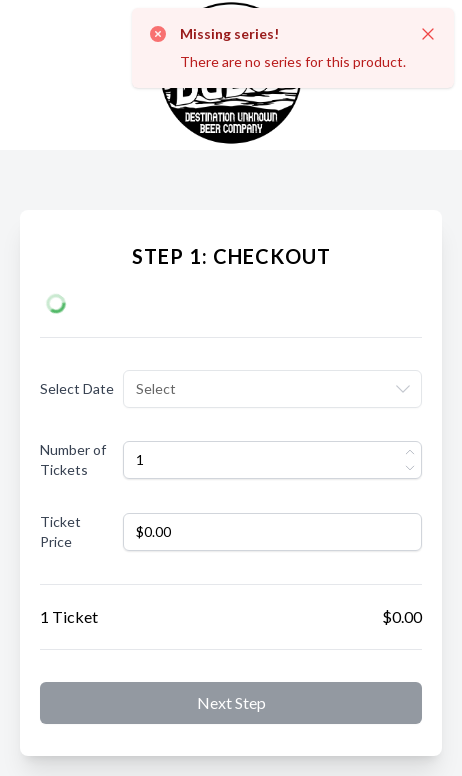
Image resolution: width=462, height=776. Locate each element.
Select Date (77, 388)
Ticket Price (60, 531)
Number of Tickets (73, 459)
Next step (231, 702)
